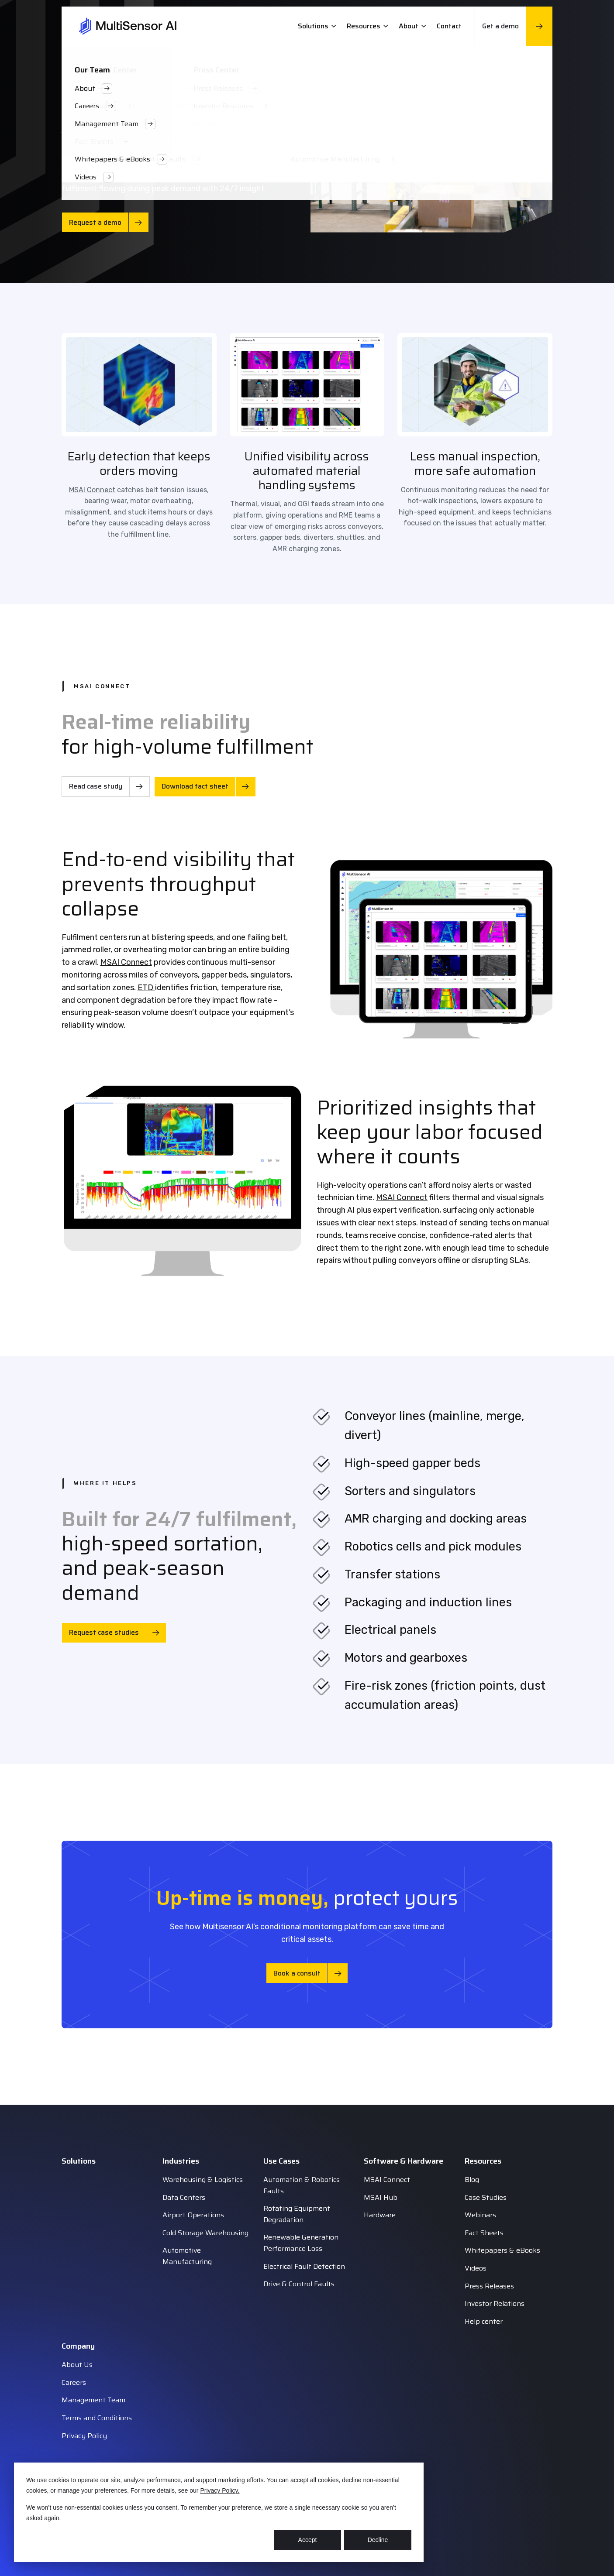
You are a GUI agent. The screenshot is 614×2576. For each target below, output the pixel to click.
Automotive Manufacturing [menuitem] (187, 2256)
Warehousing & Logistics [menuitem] (202, 2179)
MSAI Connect (92, 490)
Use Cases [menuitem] (281, 2161)
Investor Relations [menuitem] (494, 2303)
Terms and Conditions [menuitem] (97, 2417)
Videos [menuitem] (475, 2268)
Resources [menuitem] (367, 26)
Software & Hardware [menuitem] (403, 2161)
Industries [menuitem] (180, 2161)
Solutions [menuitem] (317, 26)
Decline (378, 2539)
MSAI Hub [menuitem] (380, 2197)
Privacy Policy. (219, 2490)
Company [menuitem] (78, 2346)
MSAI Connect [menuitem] (387, 2179)
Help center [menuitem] (484, 2321)
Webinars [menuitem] (480, 2214)
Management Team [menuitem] (93, 2399)
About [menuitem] (412, 26)
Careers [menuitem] (74, 2382)
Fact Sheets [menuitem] (484, 2232)
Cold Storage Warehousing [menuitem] (205, 2232)
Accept (307, 2539)
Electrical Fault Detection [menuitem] (304, 2266)
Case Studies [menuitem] (486, 2197)
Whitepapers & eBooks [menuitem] (502, 2250)
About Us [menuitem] (77, 2364)
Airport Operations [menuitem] (193, 2214)
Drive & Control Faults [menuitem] (299, 2283)
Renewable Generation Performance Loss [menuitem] (300, 2243)
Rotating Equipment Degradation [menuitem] (296, 2214)
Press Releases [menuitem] (489, 2286)
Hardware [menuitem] (380, 2214)
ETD (146, 987)
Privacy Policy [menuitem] (84, 2435)
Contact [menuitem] (449, 26)
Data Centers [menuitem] (183, 2197)
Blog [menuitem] (472, 2179)
